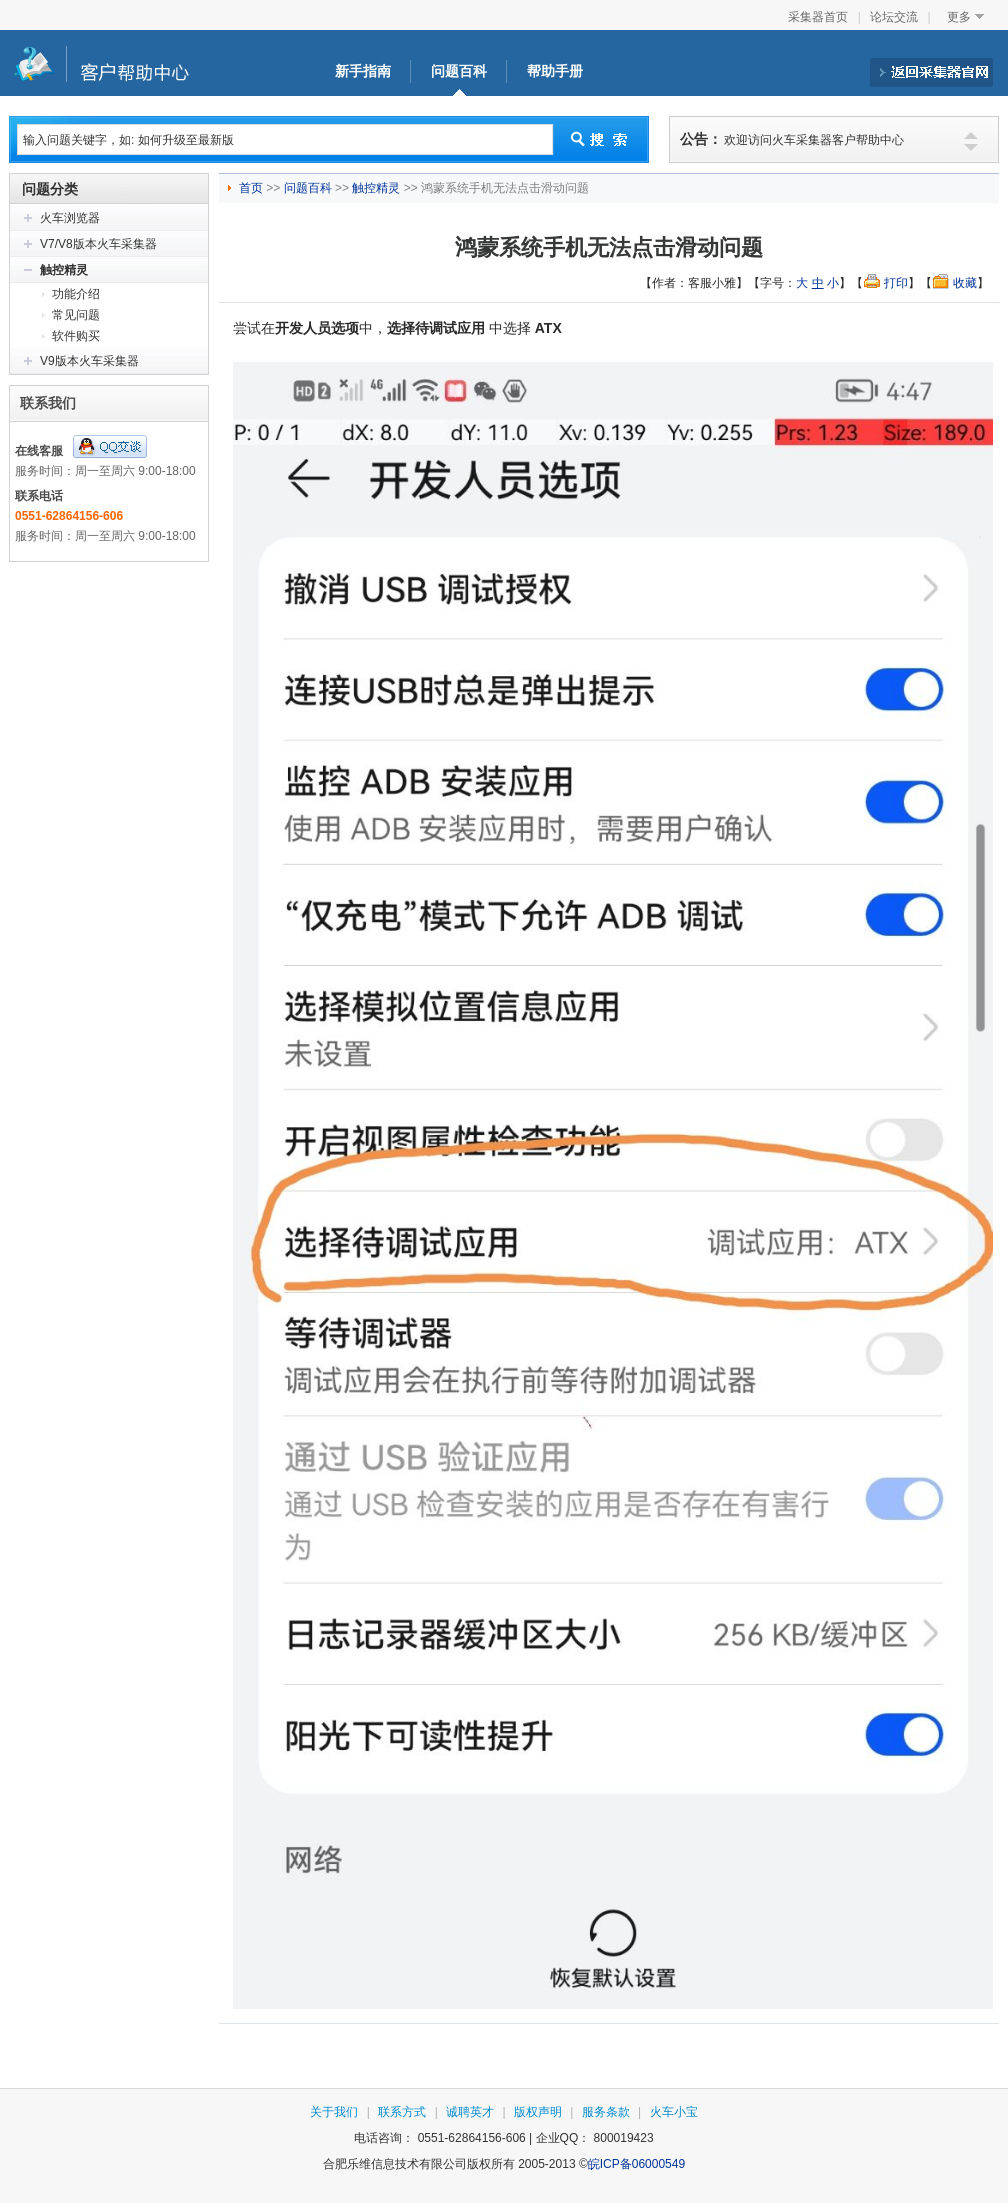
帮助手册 (555, 71)
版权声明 (538, 2112)
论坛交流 (894, 17)
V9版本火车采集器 (89, 361)
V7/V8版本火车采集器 (98, 244)
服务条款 (606, 2112)
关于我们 (334, 2112)
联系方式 (402, 2112)
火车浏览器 (70, 218)
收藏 (965, 283)
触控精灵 (64, 270)
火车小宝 (674, 2112)
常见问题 (76, 315)
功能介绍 (76, 294)
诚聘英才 (470, 2112)
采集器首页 (818, 17)
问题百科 (459, 71)
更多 (959, 17)
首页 (252, 188)
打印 (896, 283)
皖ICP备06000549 (636, 2164)
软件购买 (76, 336)
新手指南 (363, 71)
